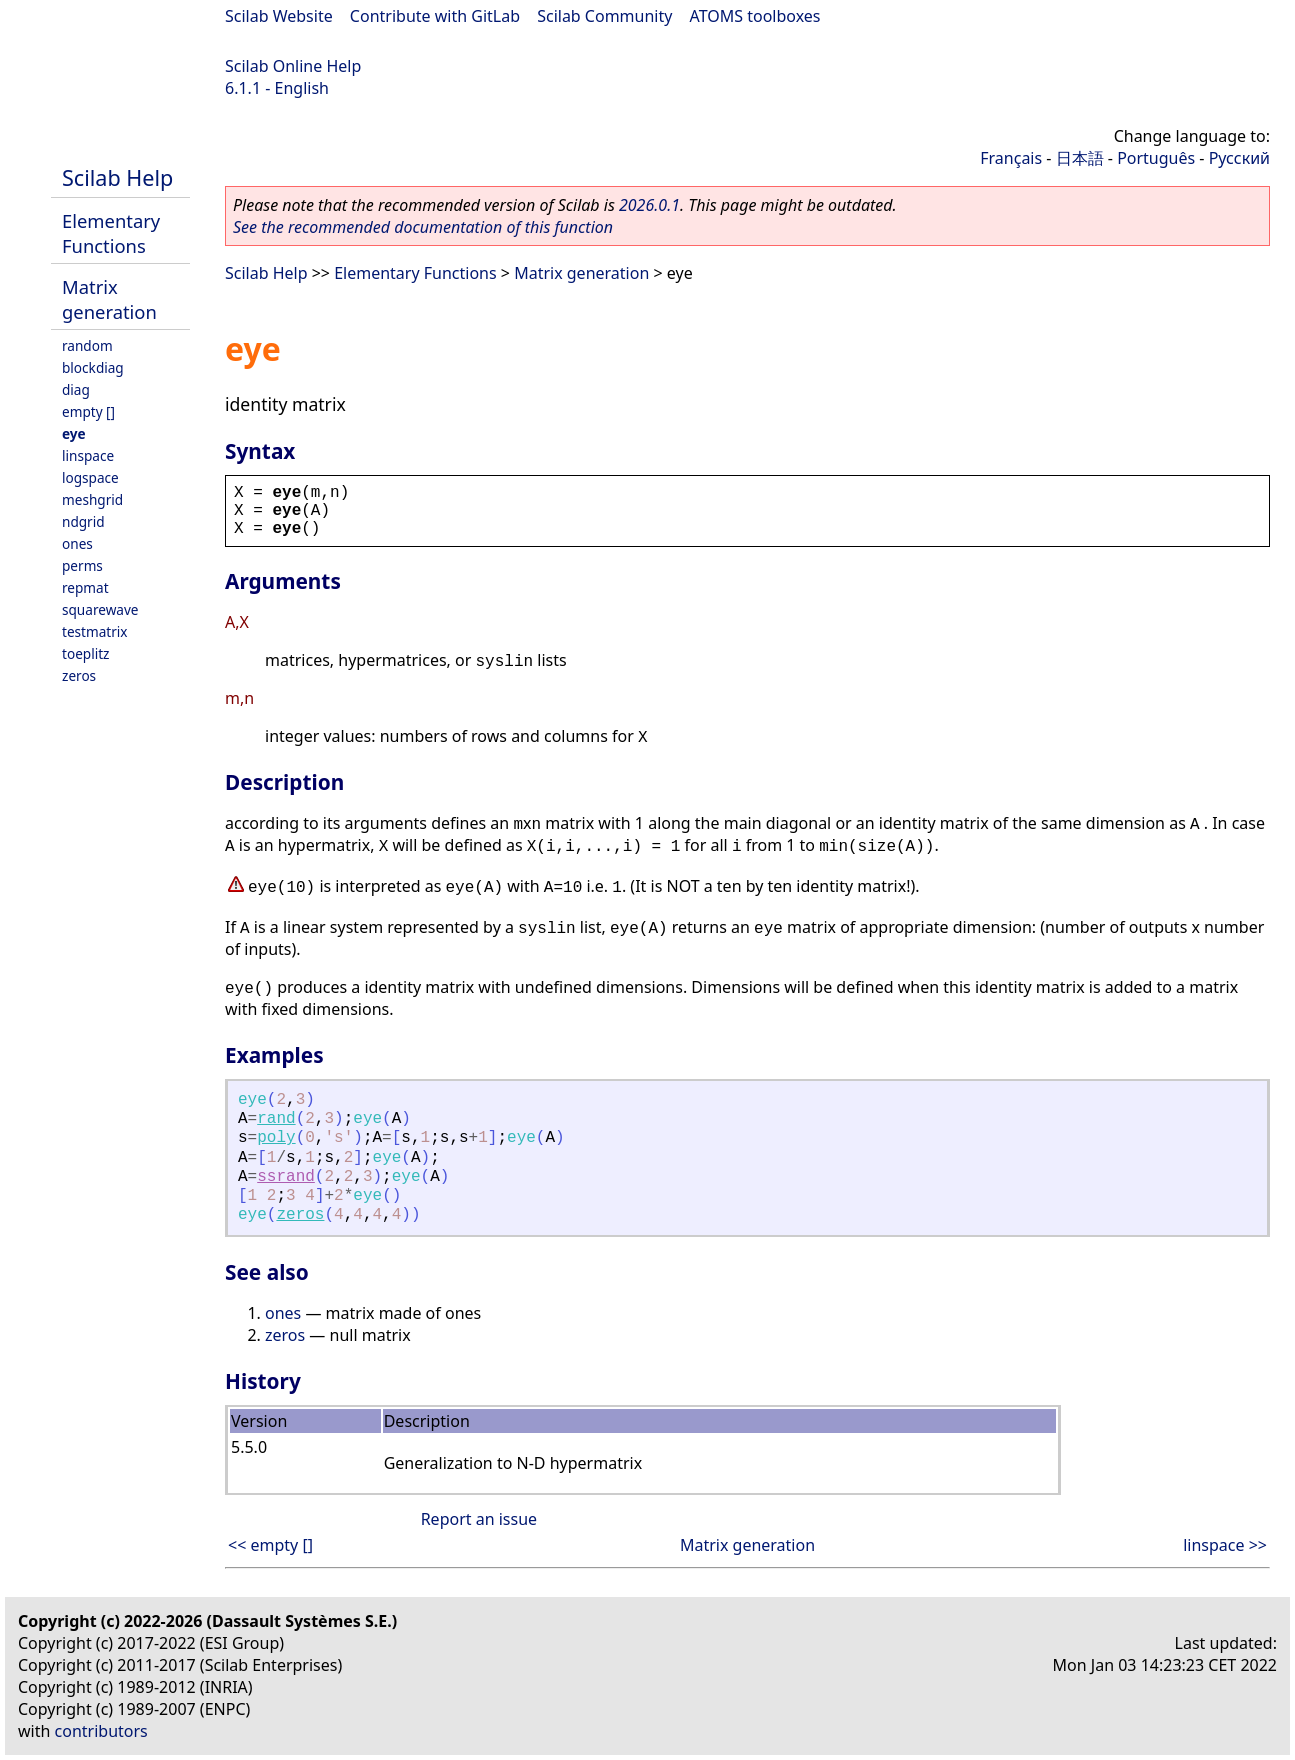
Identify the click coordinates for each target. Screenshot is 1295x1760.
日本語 (1080, 158)
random (87, 345)
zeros (79, 675)
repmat (85, 587)
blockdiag (93, 367)
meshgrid (92, 499)
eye (74, 433)
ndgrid (83, 521)
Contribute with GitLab (435, 16)
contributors (101, 1731)
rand (276, 1119)
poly (276, 1138)
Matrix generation (109, 299)
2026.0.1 (649, 205)
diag (76, 389)
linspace (88, 455)
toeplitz (85, 653)
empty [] (88, 411)
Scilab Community (604, 16)
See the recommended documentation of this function (423, 227)
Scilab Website (279, 16)
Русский (1239, 158)
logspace (90, 477)
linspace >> (1225, 1545)
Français (1011, 158)
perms (82, 565)
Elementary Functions (111, 233)
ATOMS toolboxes (755, 16)
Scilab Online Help (293, 66)
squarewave (100, 609)
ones (77, 543)
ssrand (286, 1177)
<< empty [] (270, 1545)
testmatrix (95, 631)
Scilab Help (117, 177)
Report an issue (479, 1519)
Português (1156, 158)
